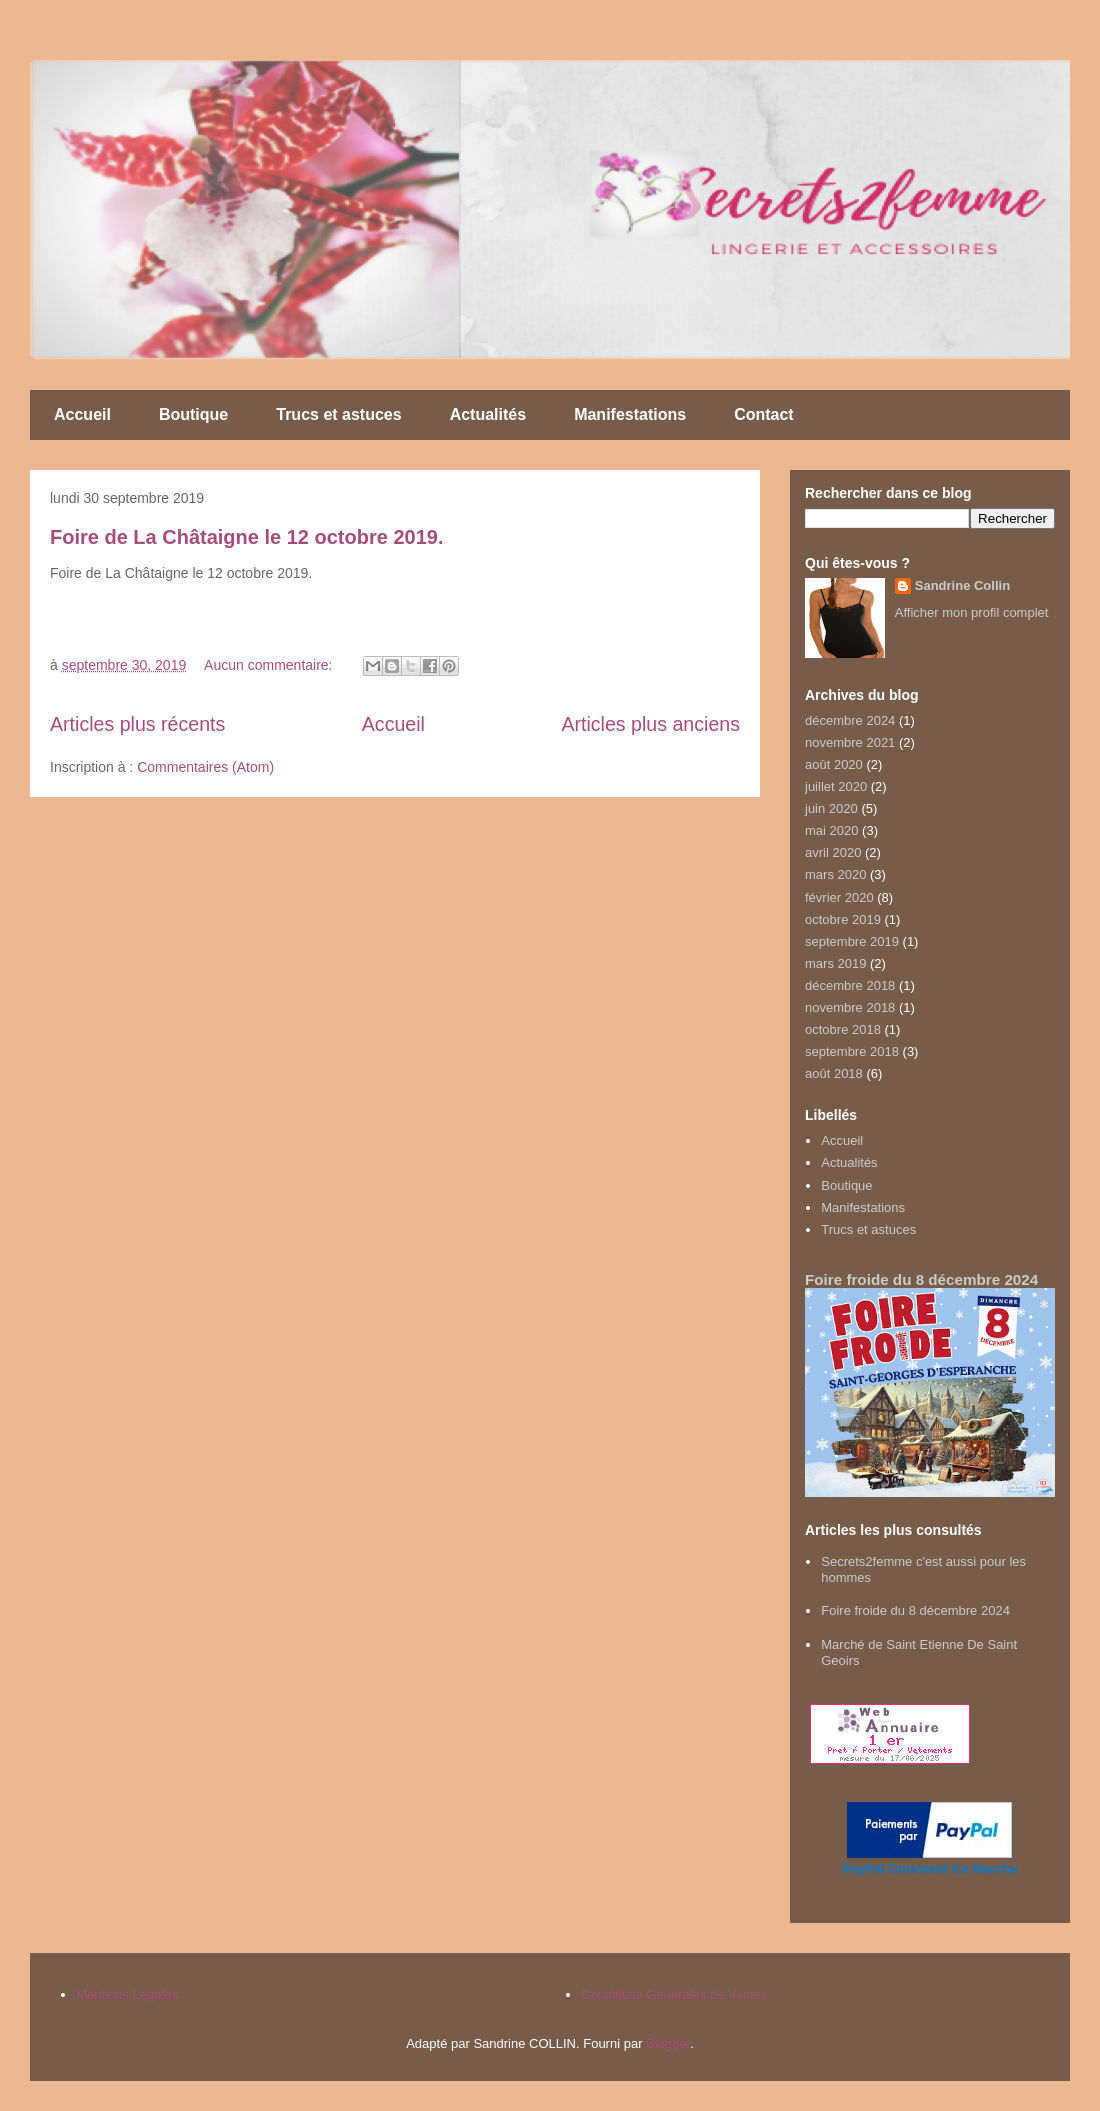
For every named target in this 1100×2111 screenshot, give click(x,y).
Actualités (488, 414)
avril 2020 (833, 852)
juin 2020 (831, 808)
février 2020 (839, 897)
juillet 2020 (836, 786)
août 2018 (834, 1073)
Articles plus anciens (650, 724)
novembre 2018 (850, 1007)
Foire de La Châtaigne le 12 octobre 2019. (246, 537)
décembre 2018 (850, 985)
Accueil (82, 414)
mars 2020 (835, 874)
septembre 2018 (852, 1051)
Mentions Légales (127, 1994)
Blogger (668, 2043)
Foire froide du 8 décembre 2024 (921, 1279)
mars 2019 (835, 963)
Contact (764, 414)
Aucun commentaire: (270, 665)
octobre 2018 (843, 1029)
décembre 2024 (850, 720)
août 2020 (834, 764)
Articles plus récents (137, 724)
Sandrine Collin (962, 585)
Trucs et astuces (338, 414)
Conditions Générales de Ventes (674, 1994)
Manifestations (630, 414)
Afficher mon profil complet (972, 612)
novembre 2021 (850, 742)
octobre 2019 (843, 919)
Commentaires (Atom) (205, 767)
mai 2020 (831, 830)
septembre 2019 (852, 941)
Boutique (193, 414)
